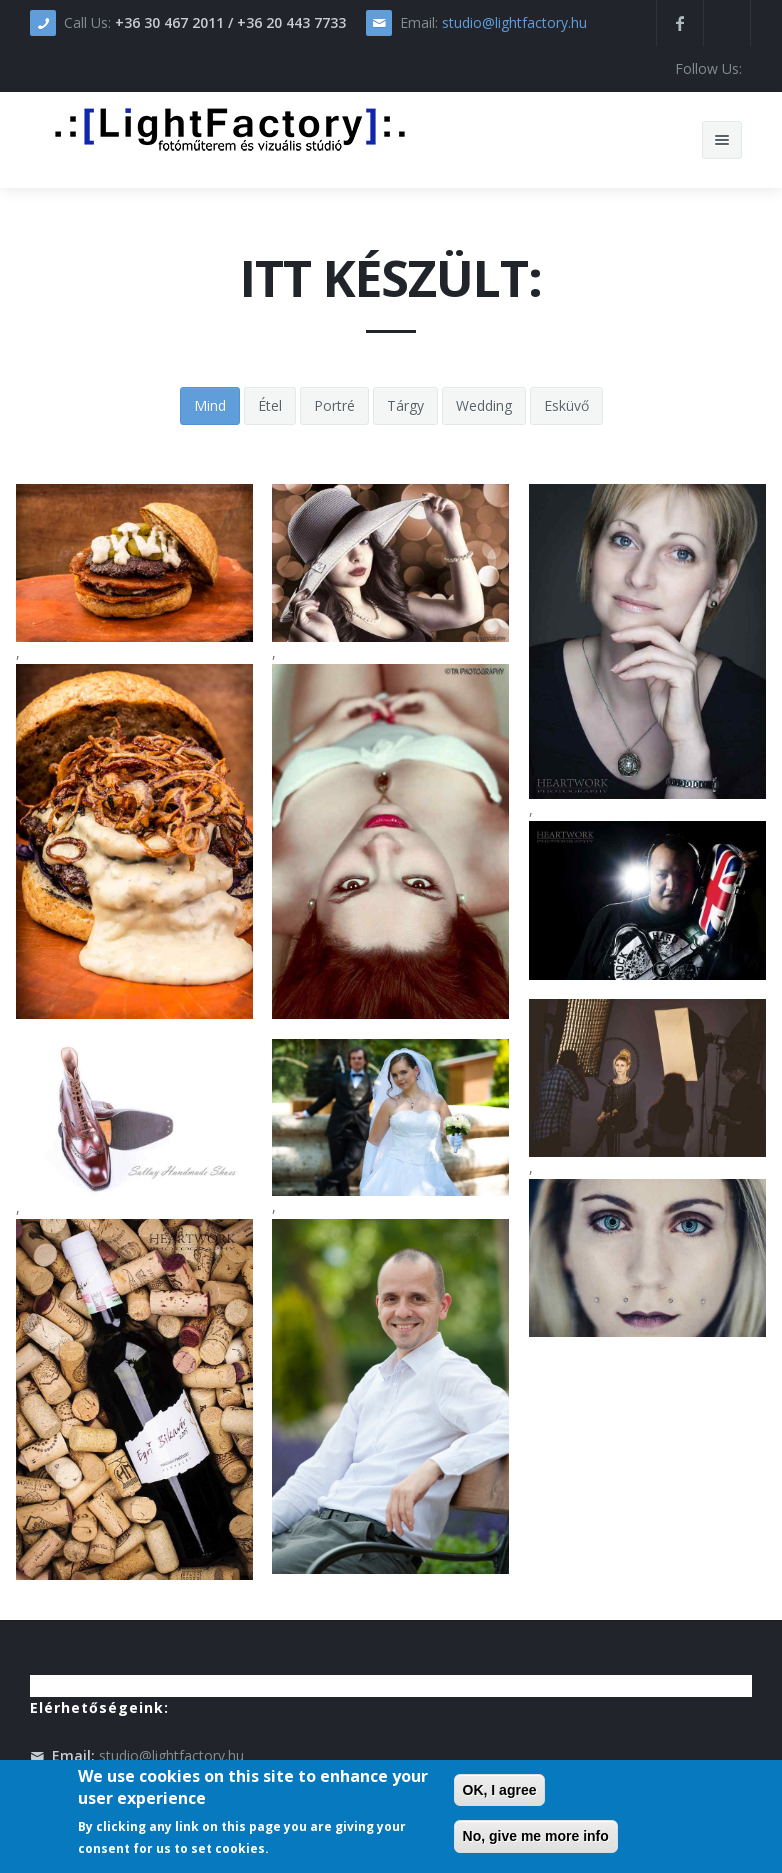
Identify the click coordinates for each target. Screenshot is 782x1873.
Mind (210, 405)
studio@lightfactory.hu (514, 22)
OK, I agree (500, 1790)
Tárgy (405, 405)
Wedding (484, 405)
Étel (270, 405)
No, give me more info (536, 1836)
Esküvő (566, 405)
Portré (334, 405)
